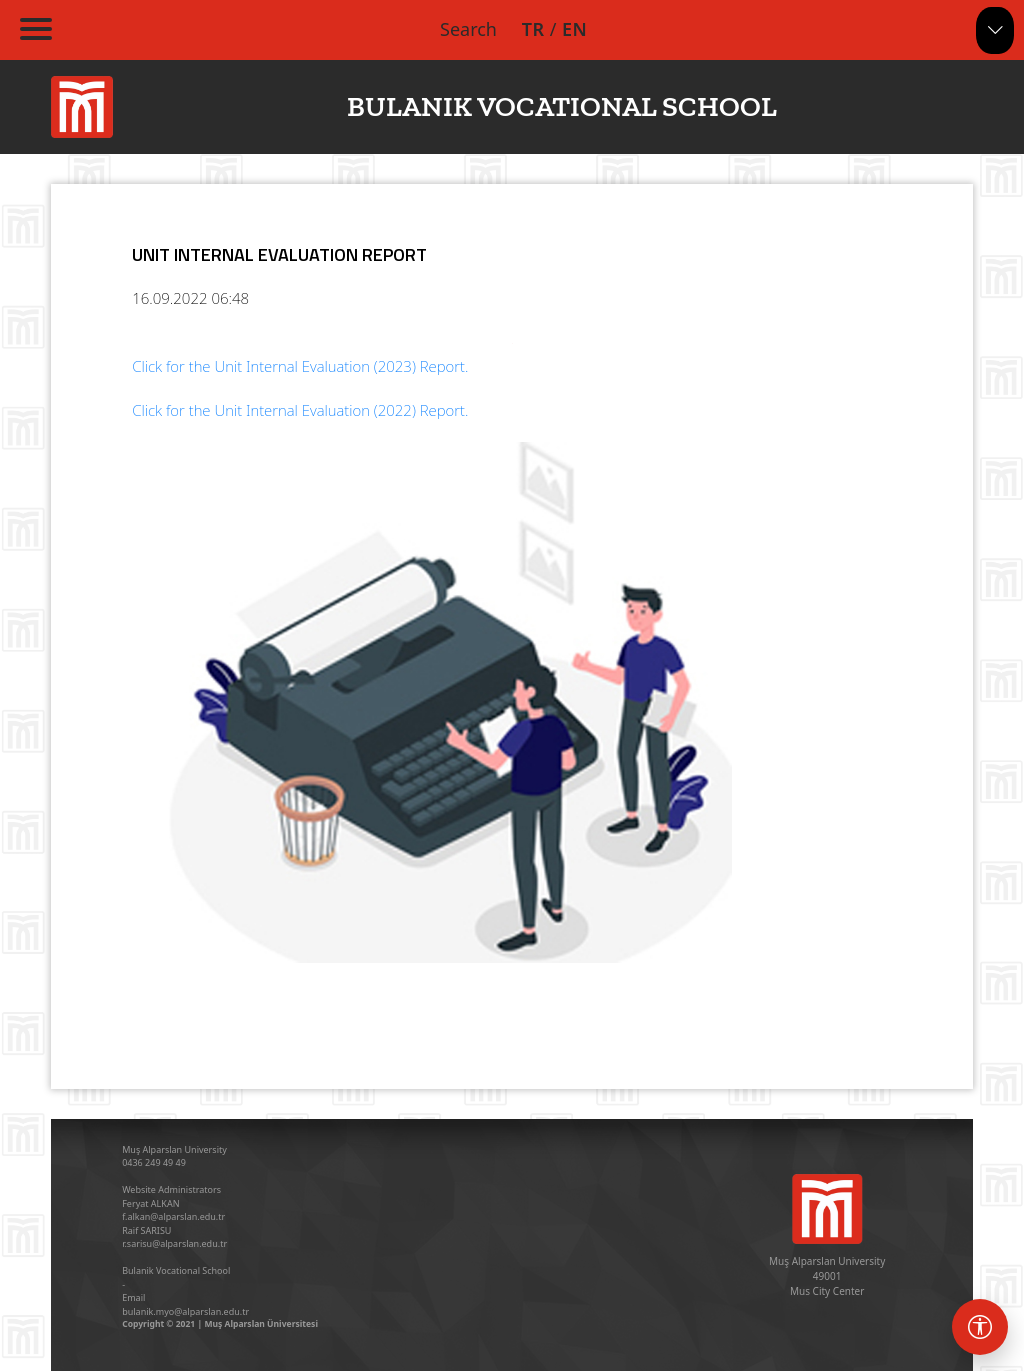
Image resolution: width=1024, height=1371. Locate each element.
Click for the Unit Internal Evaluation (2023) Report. (300, 366)
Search (468, 29)
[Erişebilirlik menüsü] (980, 1327)
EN (574, 29)
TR (533, 29)
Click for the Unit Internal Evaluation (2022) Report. (300, 410)
